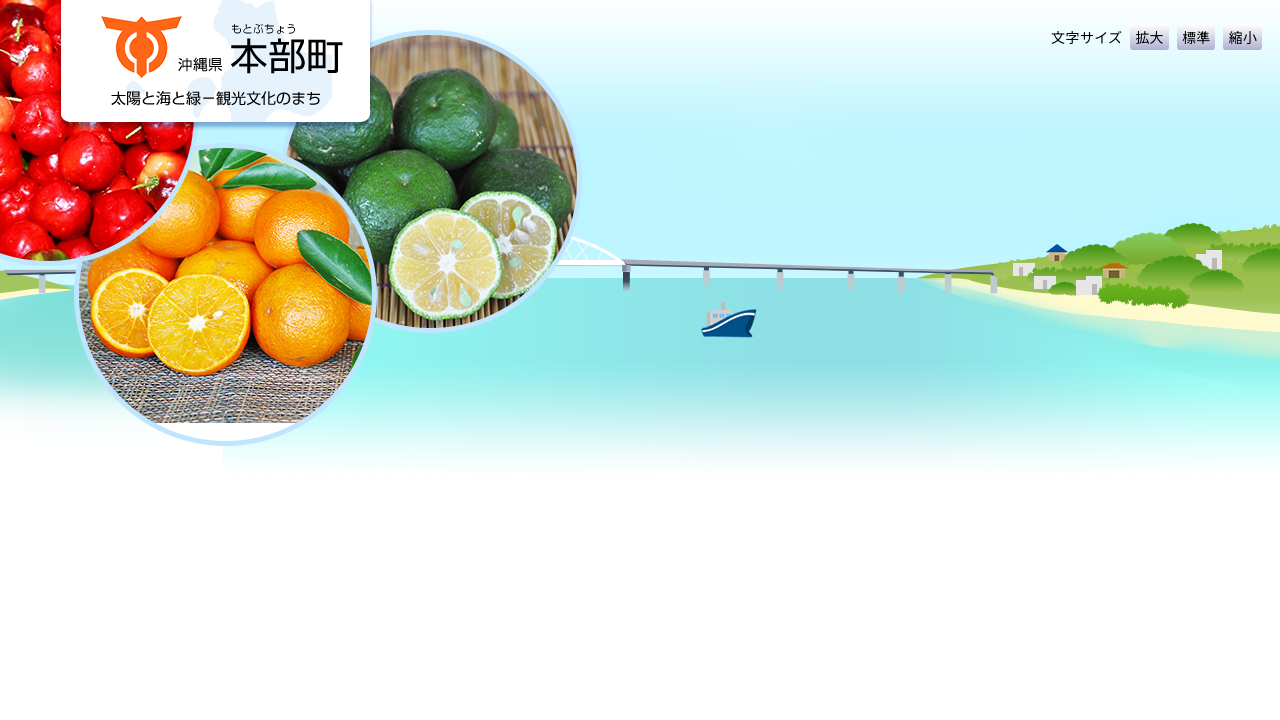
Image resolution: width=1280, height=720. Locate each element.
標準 (1196, 37)
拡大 (1149, 37)
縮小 (1242, 37)
